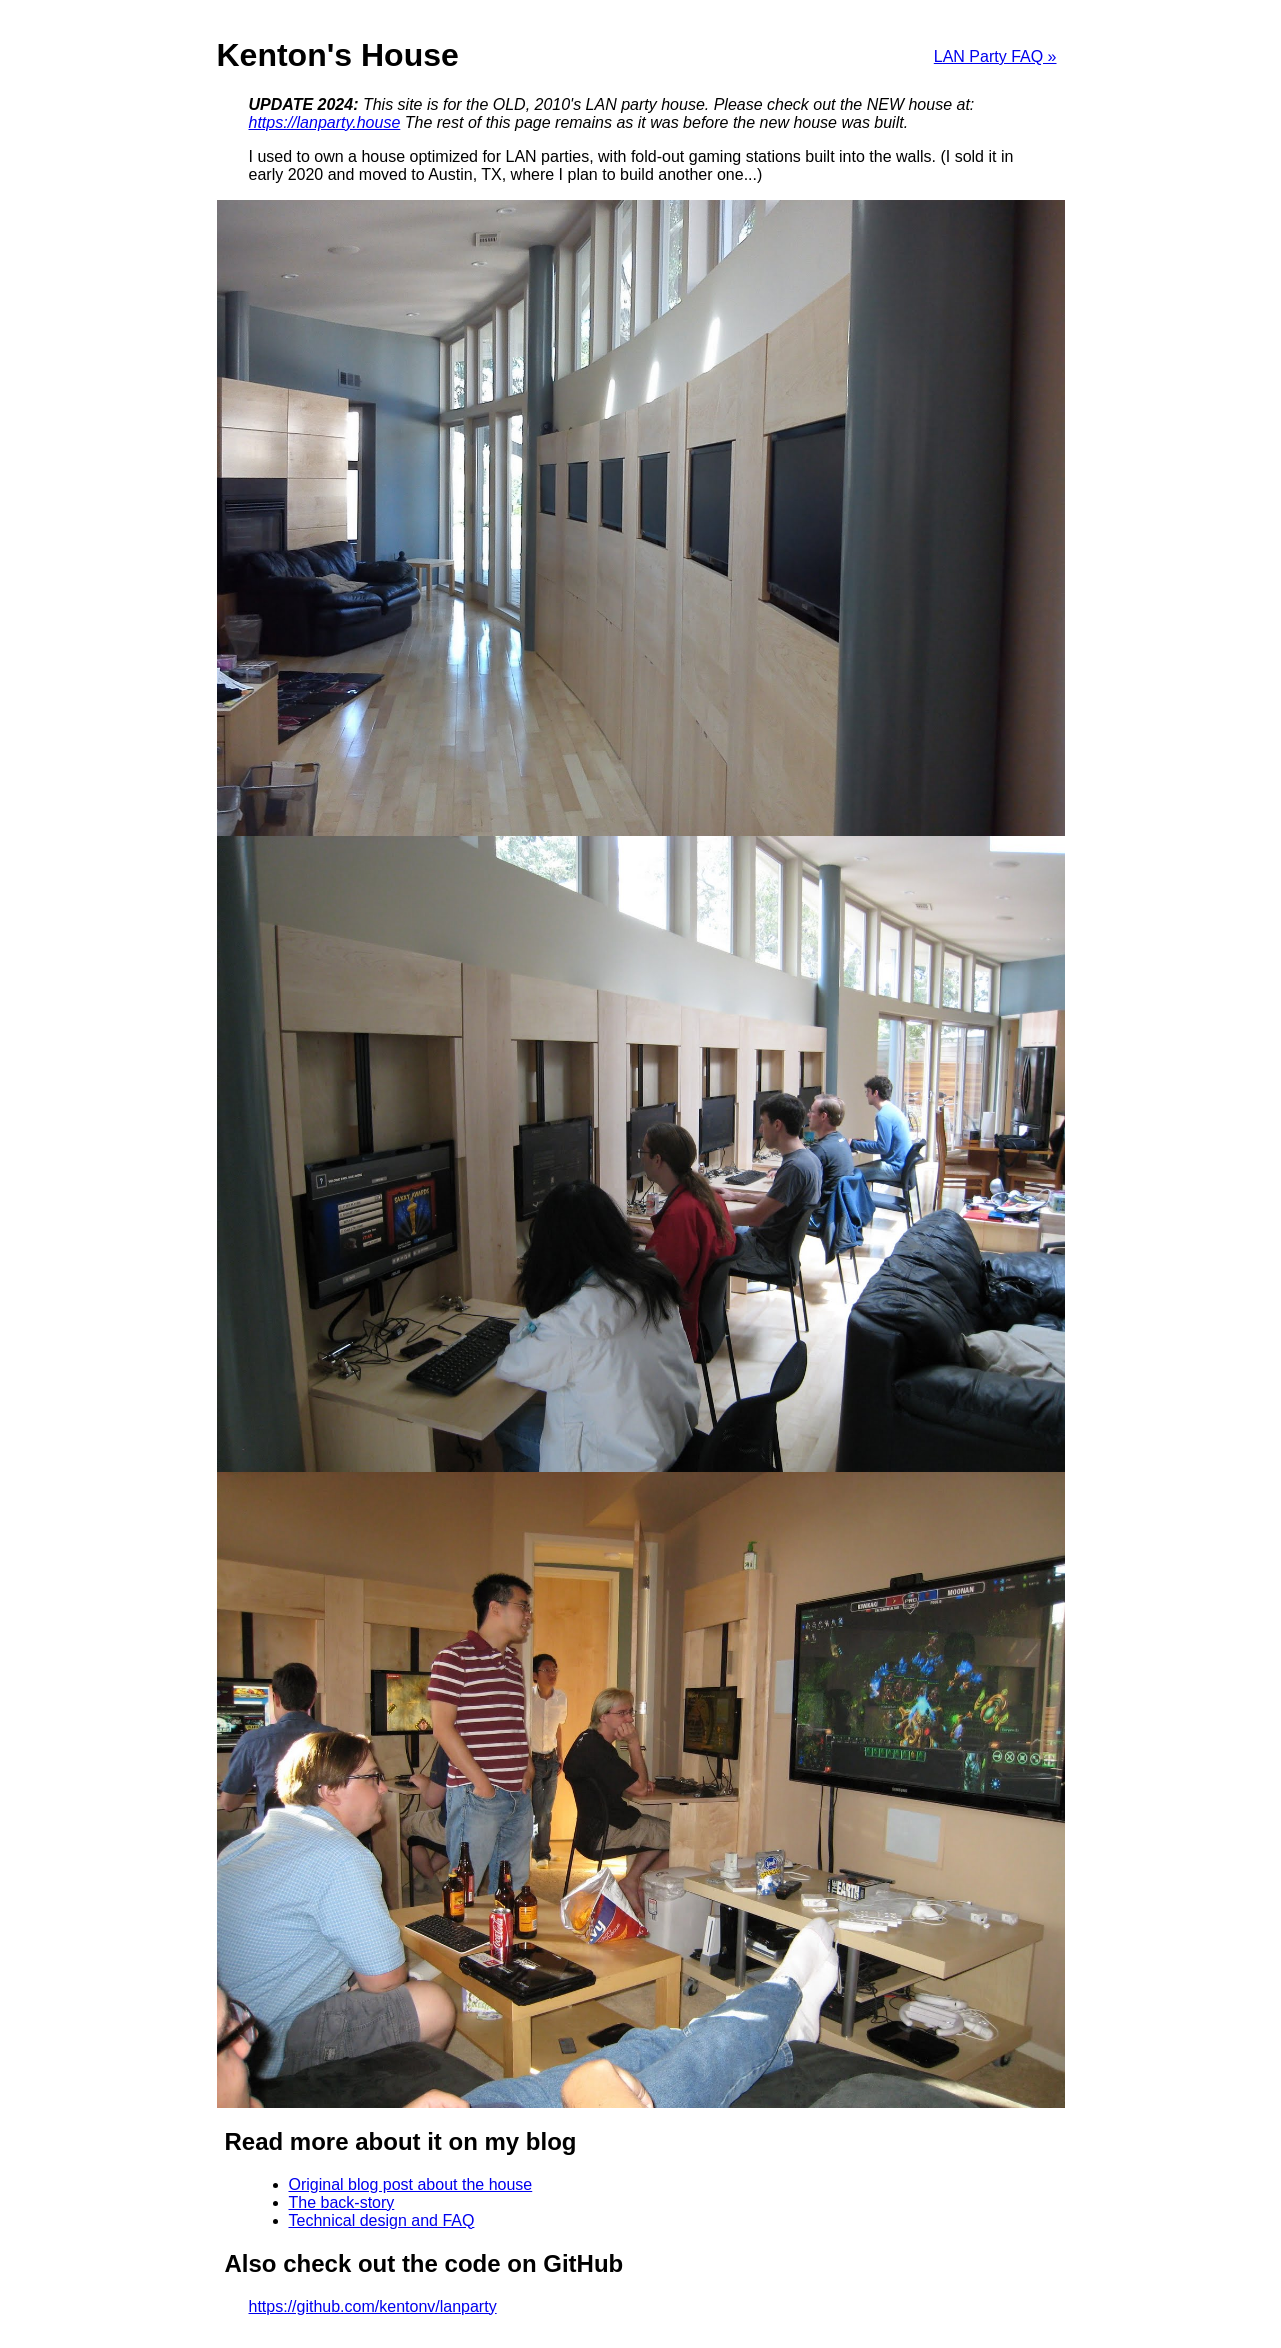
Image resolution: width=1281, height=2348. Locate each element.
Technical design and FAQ (382, 2220)
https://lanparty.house (325, 122)
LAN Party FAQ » (995, 56)
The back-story (342, 2202)
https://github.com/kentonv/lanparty (373, 2306)
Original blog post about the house (411, 2184)
